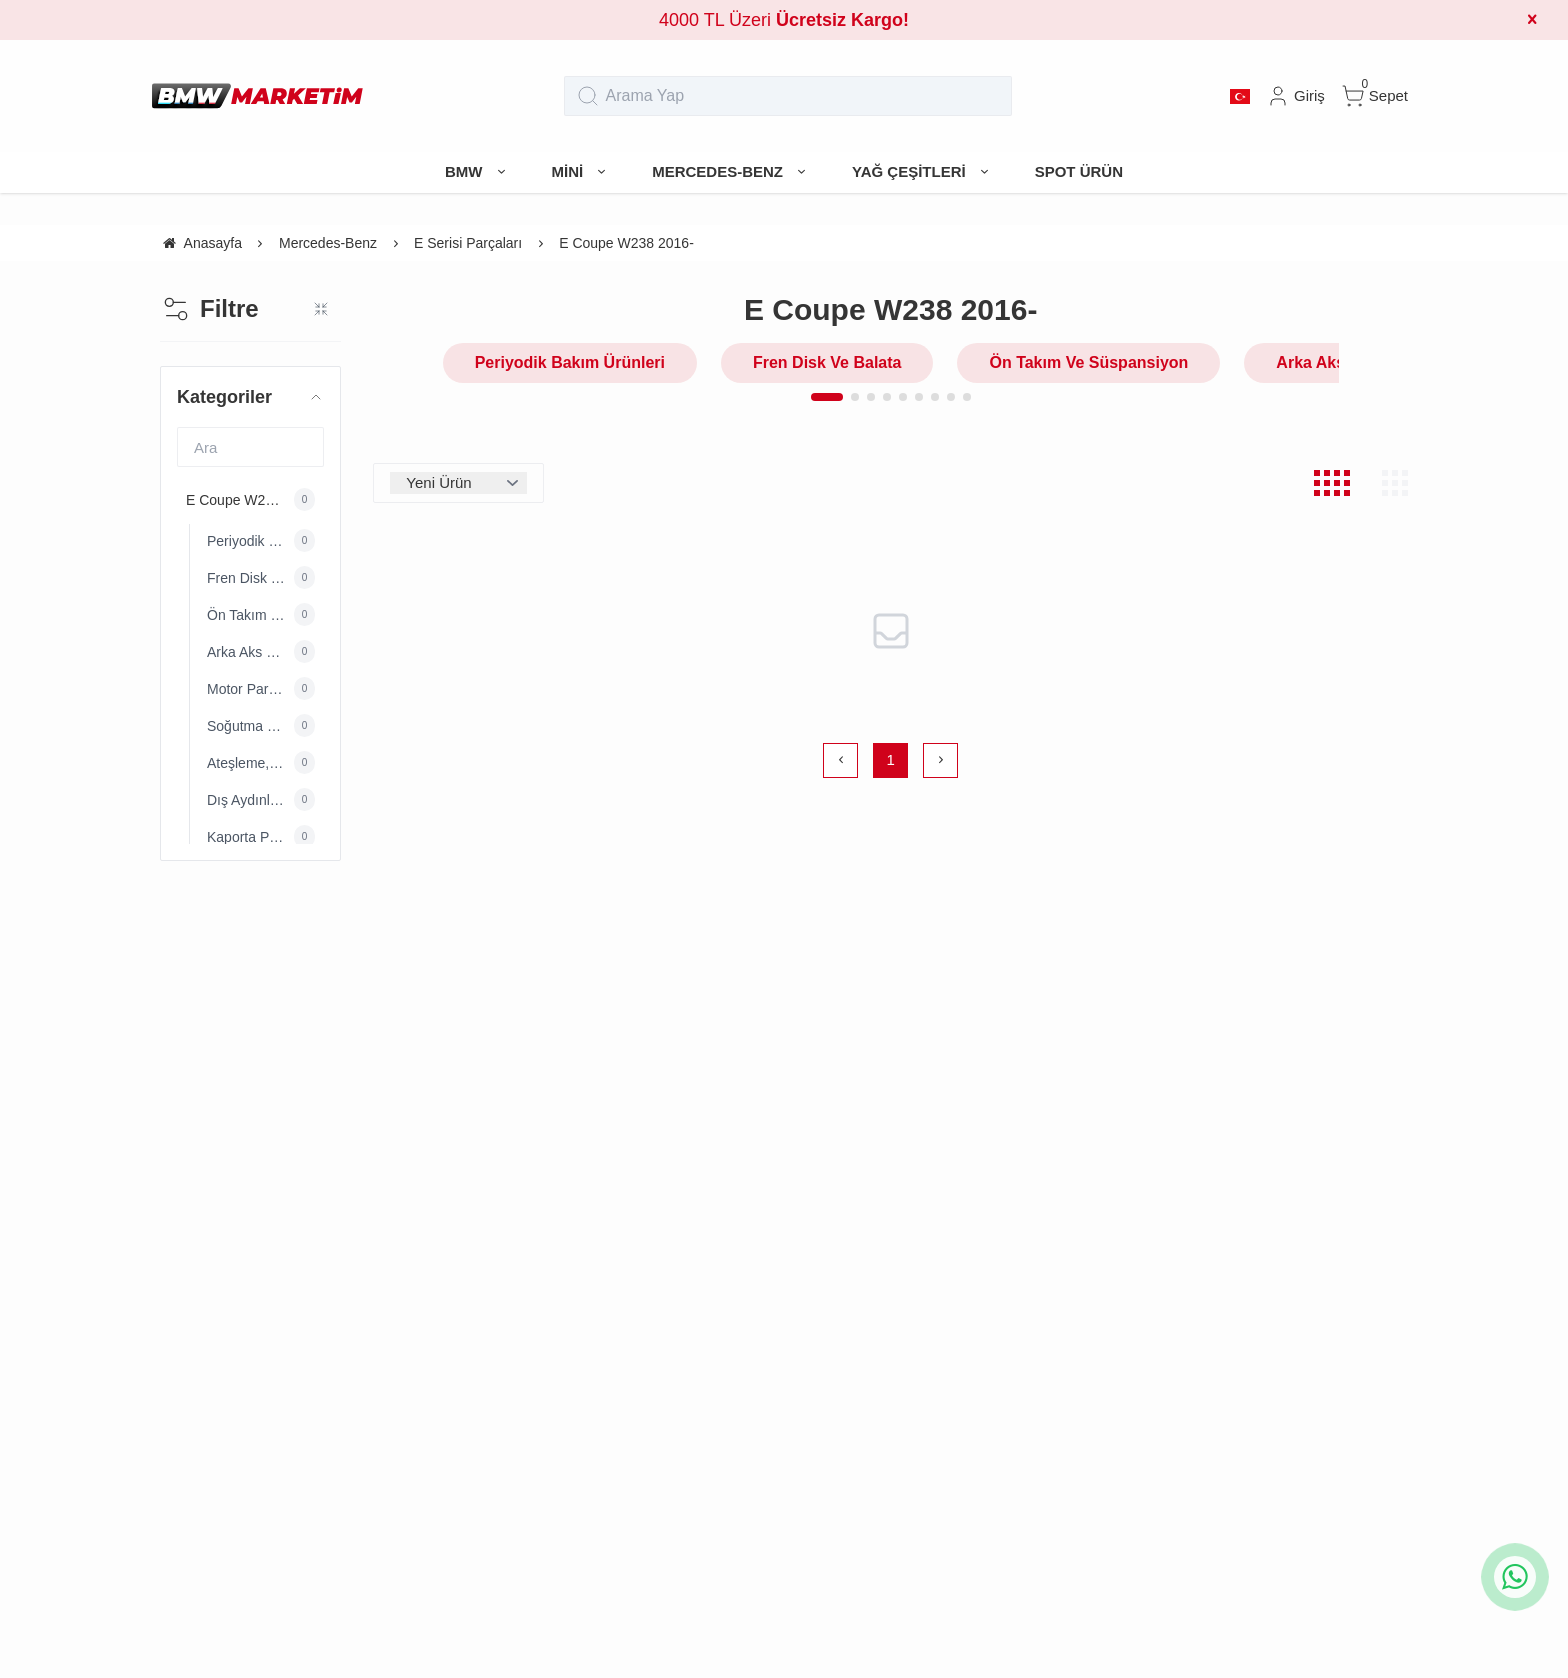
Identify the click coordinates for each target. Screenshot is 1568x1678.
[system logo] (257, 96)
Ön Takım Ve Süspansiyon (1088, 362)
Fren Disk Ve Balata (827, 362)
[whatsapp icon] (1515, 1577)
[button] (827, 397)
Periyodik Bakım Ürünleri (570, 362)
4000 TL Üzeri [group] (784, 20)
